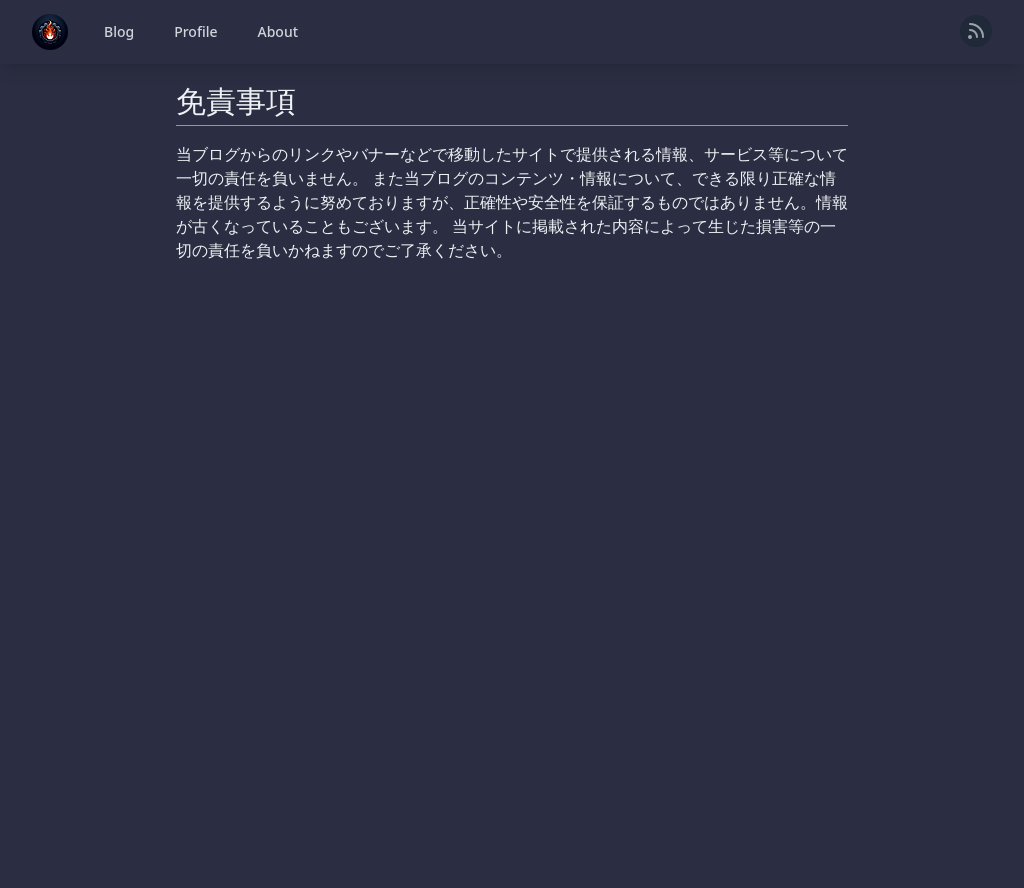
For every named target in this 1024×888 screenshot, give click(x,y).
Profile (195, 31)
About (278, 31)
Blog (119, 31)
